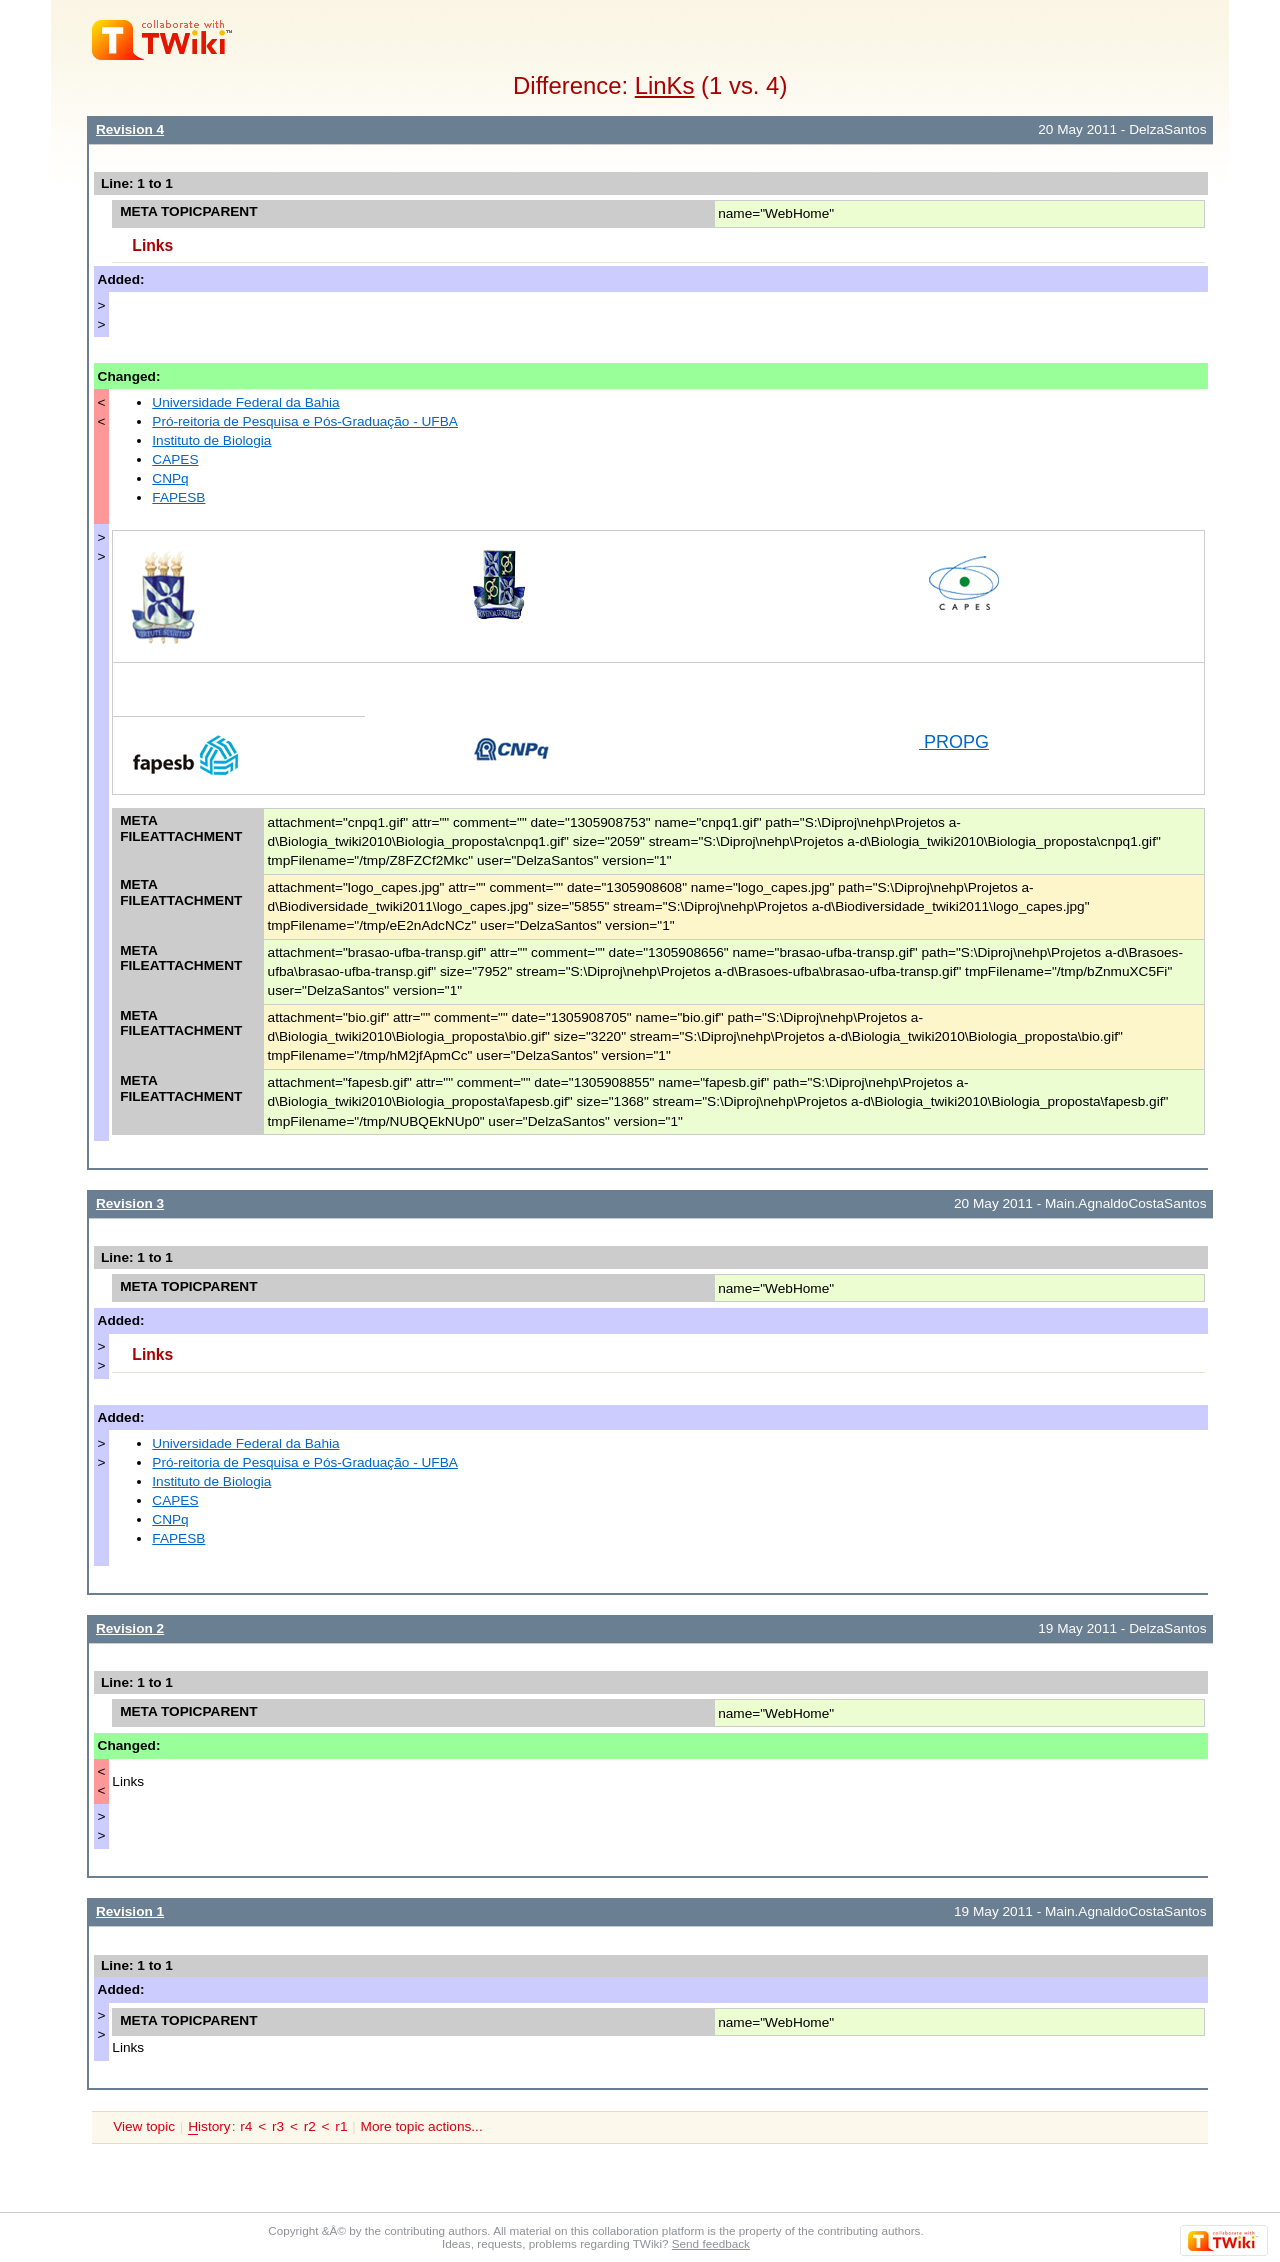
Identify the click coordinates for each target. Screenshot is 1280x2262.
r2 (310, 2126)
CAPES (175, 459)
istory (209, 2127)
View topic (144, 2126)
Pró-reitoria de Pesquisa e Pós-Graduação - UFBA (305, 421)
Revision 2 (130, 1628)
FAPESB (178, 497)
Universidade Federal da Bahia (245, 402)
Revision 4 (130, 129)
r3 (278, 2126)
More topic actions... (422, 2126)
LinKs (665, 85)
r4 (246, 2126)
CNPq (170, 478)
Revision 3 (130, 1203)
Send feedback (711, 2243)
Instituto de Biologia (211, 440)
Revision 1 (130, 1911)
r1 (341, 2126)
